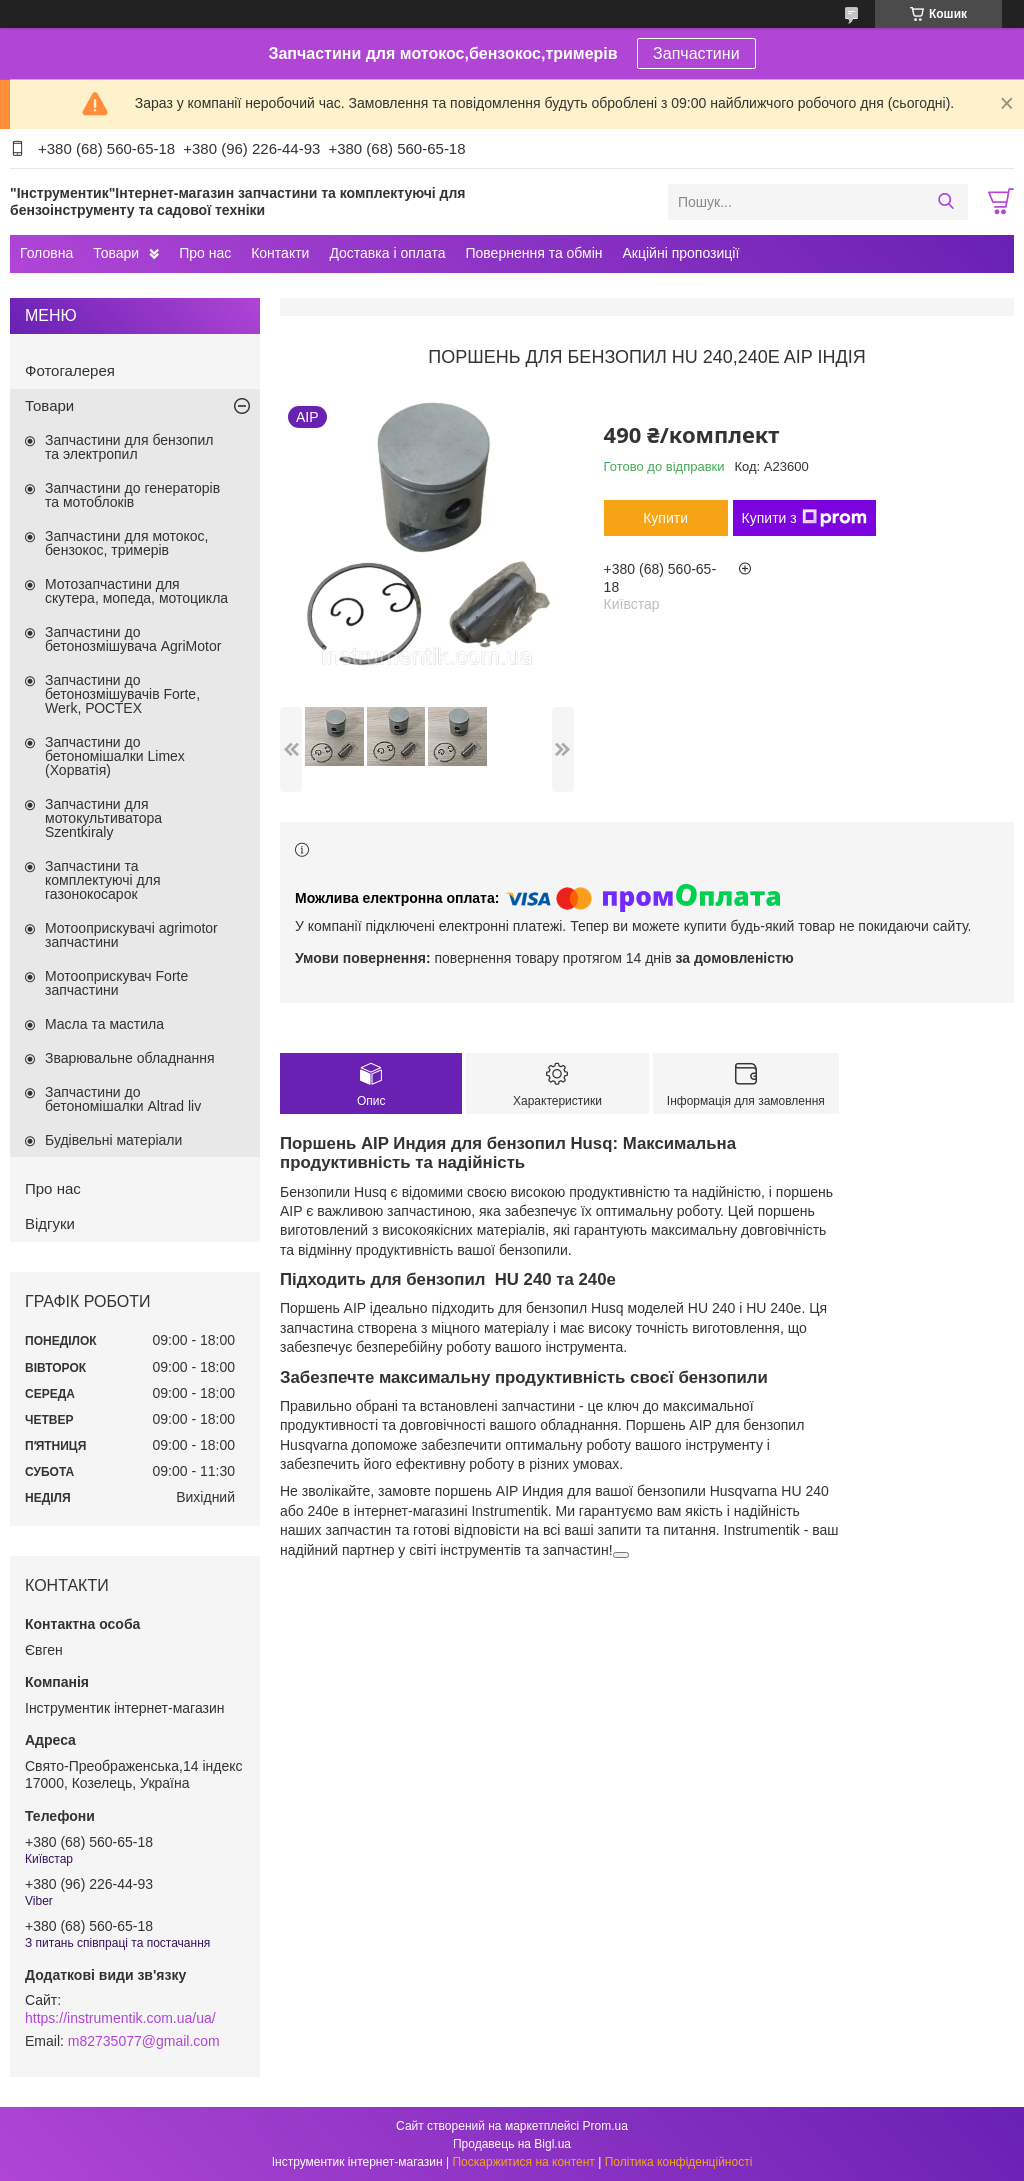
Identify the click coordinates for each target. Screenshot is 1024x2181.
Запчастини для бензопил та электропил (129, 447)
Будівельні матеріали (113, 1140)
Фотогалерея (70, 370)
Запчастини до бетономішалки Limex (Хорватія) (115, 756)
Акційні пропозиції (681, 253)
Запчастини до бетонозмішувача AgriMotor (133, 639)
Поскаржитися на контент (523, 2162)
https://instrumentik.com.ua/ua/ (120, 2018)
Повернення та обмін (533, 253)
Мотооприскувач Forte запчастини (116, 983)
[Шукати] (945, 202)
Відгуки (50, 1223)
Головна (46, 253)
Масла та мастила (104, 1024)
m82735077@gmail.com (144, 2041)
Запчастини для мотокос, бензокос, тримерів (127, 543)
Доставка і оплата (387, 253)
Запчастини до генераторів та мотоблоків (132, 495)
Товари (116, 253)
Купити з (804, 518)
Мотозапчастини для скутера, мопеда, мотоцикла (136, 591)
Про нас (205, 253)
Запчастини (696, 53)
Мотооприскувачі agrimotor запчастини (131, 935)
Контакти (280, 253)
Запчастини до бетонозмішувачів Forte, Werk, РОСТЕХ (122, 694)
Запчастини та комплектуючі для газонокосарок (103, 880)
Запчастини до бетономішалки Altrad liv (123, 1099)
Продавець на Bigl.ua (512, 2144)
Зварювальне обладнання (130, 1058)
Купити (665, 518)
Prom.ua (605, 2126)
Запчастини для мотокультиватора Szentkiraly (103, 818)
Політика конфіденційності (679, 2162)
